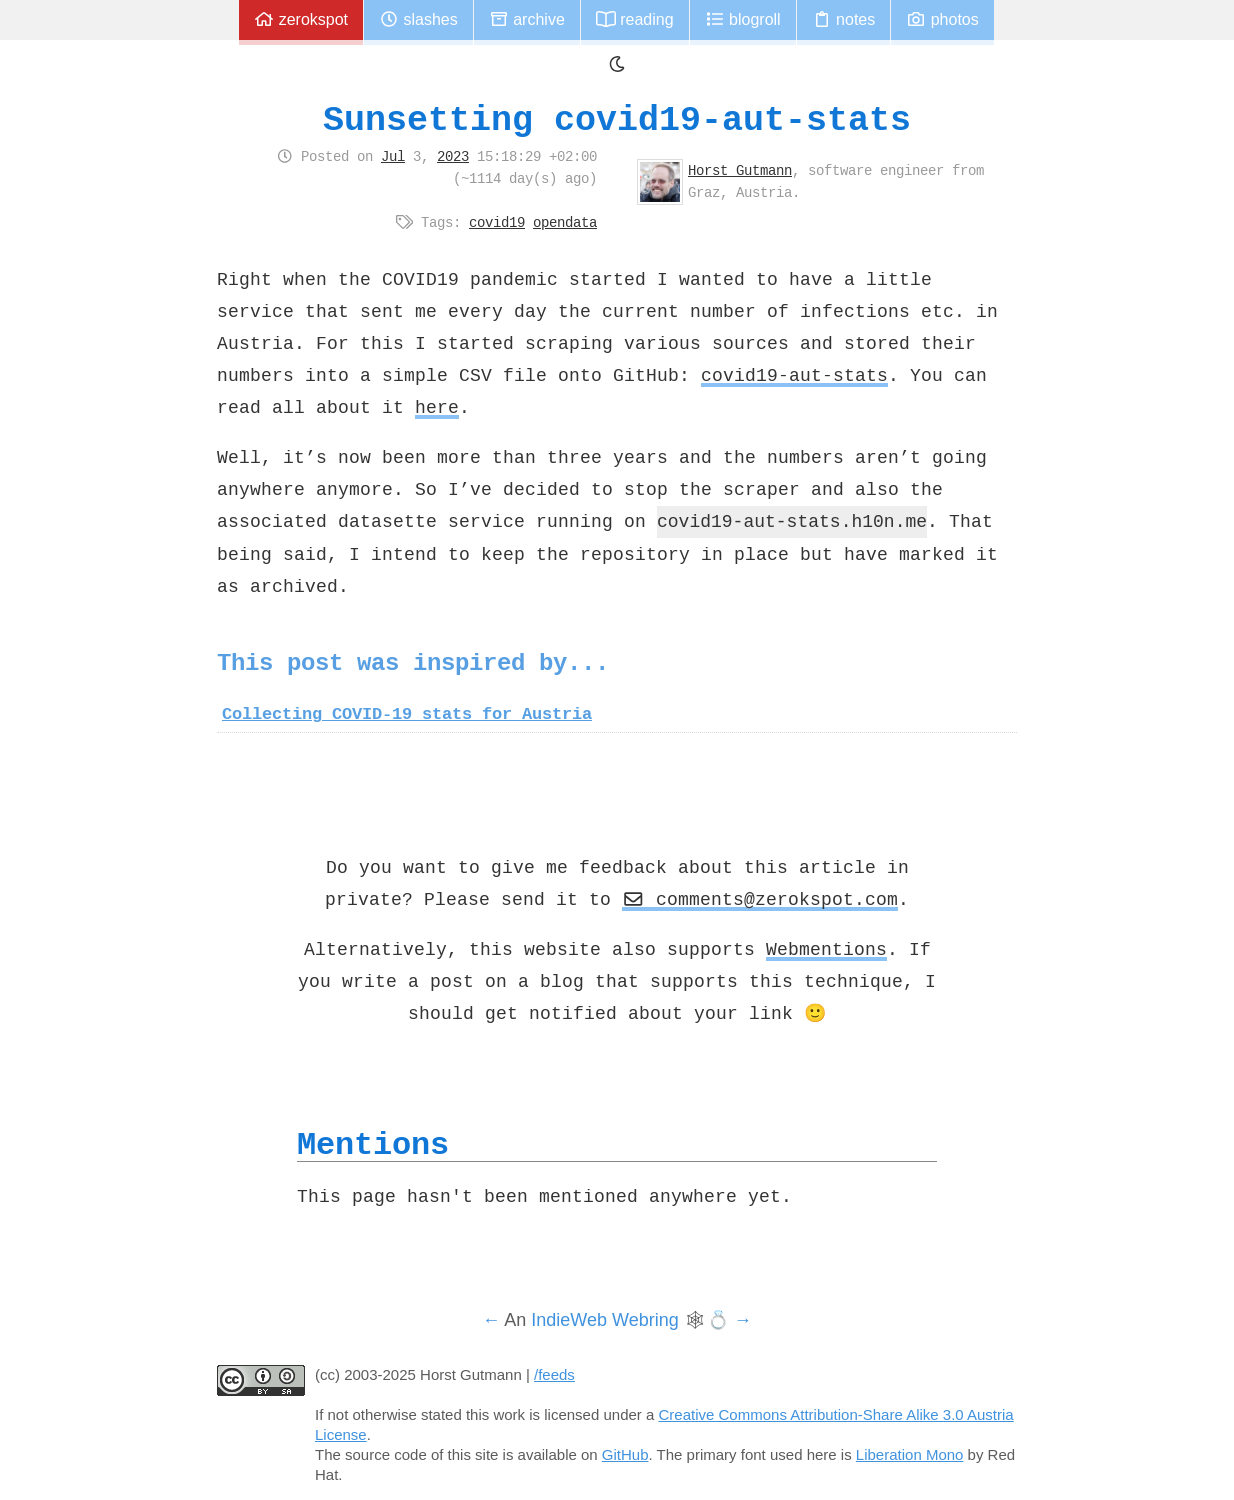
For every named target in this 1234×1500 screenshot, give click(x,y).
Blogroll (743, 19)
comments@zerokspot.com (760, 899)
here (437, 407)
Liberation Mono (910, 1454)
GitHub (625, 1454)
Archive (527, 19)
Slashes (418, 19)
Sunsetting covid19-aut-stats (617, 119)
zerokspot (301, 19)
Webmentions (826, 949)
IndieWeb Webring (604, 1320)
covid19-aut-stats (794, 375)
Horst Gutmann (740, 170)
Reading (635, 19)
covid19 (497, 222)
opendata (565, 222)
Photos (942, 19)
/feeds (554, 1374)
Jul (393, 156)
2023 (453, 156)
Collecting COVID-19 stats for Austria (407, 714)
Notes (844, 19)
